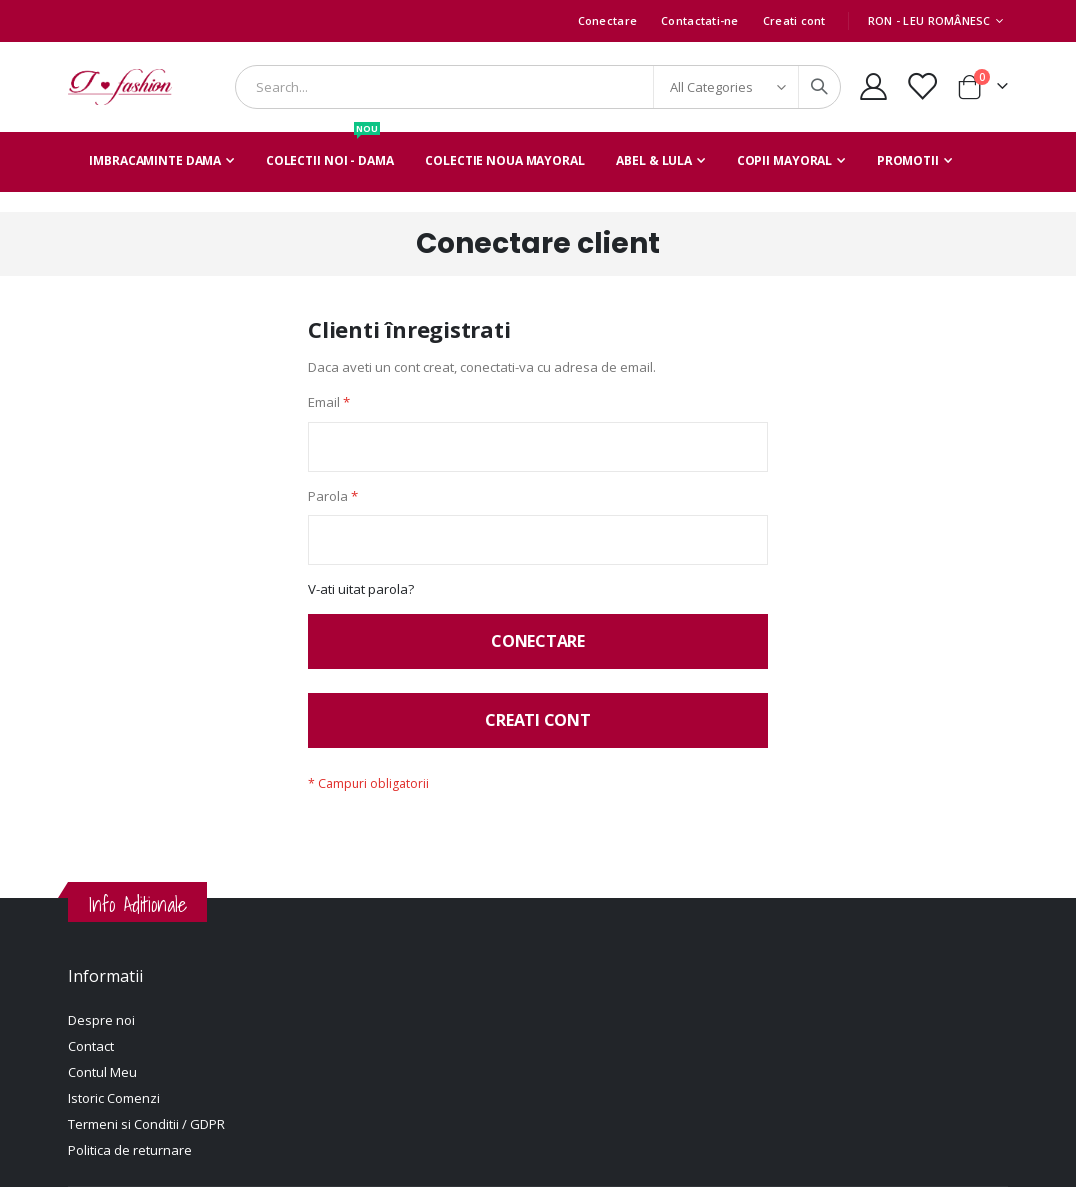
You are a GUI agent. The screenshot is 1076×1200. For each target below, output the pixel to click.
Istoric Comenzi (114, 1111)
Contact (91, 1059)
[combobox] (538, 87)
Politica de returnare (130, 1163)
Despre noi (101, 1033)
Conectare (607, 20)
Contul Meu (102, 1085)
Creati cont (794, 20)
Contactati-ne (700, 20)
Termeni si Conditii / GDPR (146, 1137)
